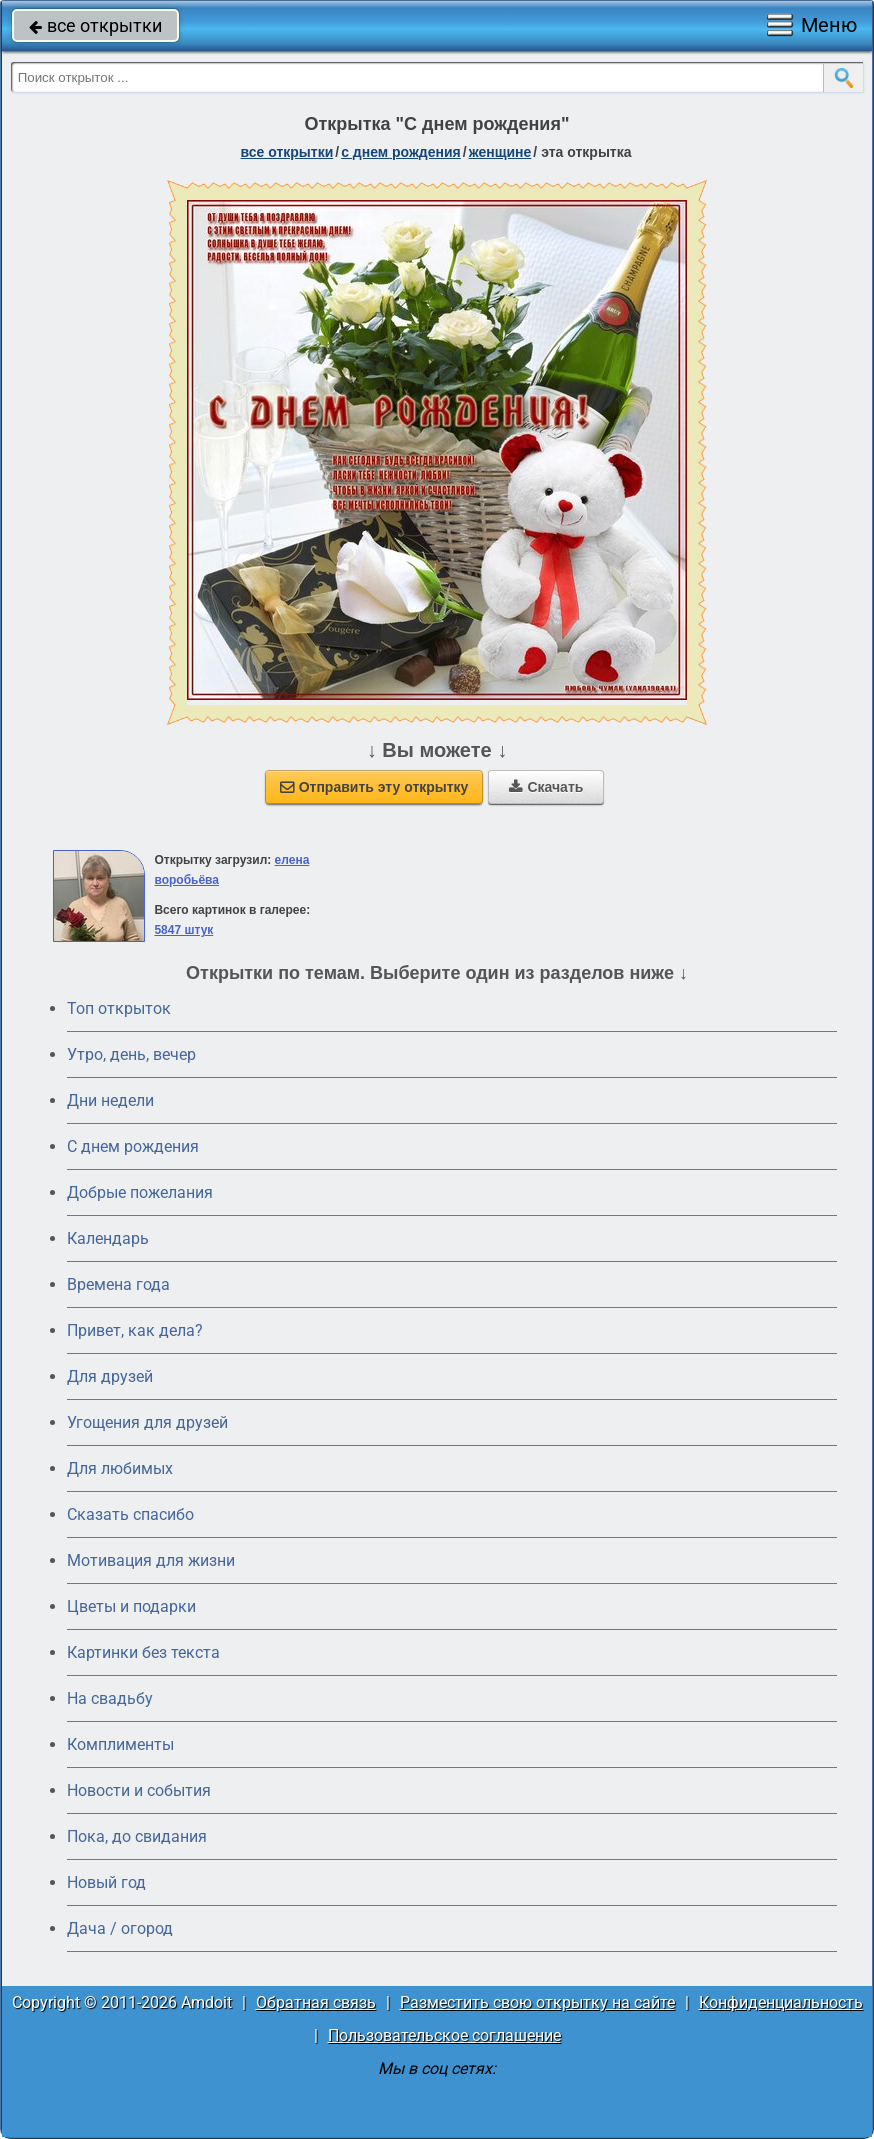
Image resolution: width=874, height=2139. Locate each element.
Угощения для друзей (147, 1422)
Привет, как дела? (135, 1330)
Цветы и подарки (131, 1606)
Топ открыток (119, 1008)
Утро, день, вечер (131, 1054)
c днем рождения (401, 152)
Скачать (546, 787)
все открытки (95, 25)
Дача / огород (120, 1928)
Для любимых (120, 1468)
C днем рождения (133, 1146)
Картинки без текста (143, 1652)
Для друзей (110, 1376)
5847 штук (183, 930)
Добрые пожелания (140, 1192)
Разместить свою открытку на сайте (537, 2002)
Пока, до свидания (137, 1836)
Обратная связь (316, 2002)
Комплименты (120, 1744)
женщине (500, 152)
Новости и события (139, 1790)
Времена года (118, 1284)
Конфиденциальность (781, 2002)
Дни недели (110, 1100)
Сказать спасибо (130, 1514)
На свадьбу (110, 1698)
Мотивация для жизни (151, 1560)
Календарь (108, 1238)
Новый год (106, 1882)
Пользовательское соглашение (444, 2035)
